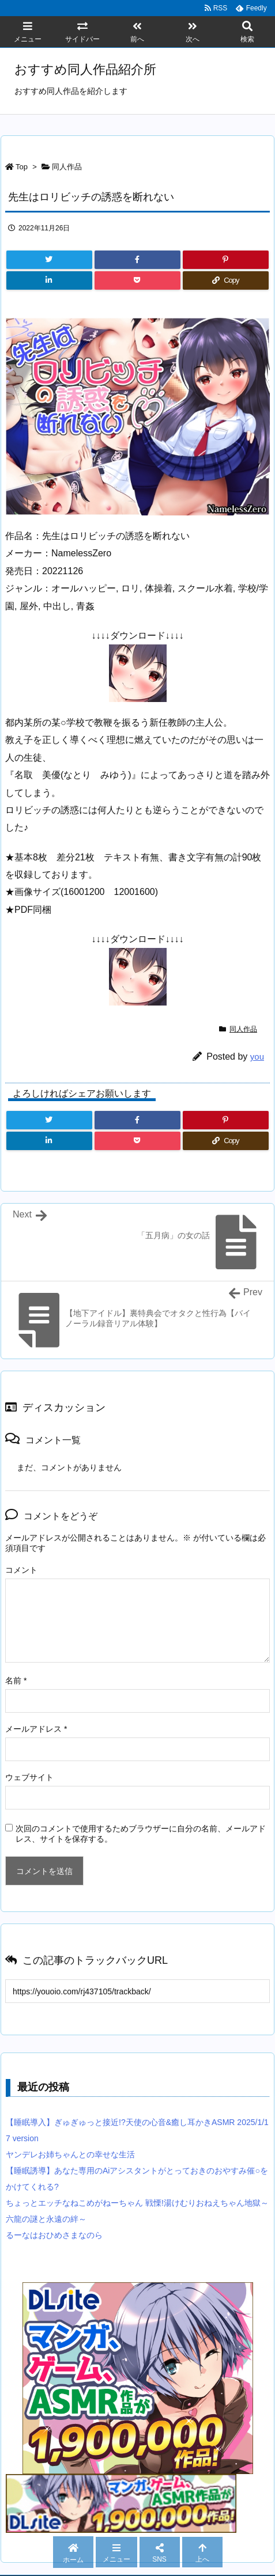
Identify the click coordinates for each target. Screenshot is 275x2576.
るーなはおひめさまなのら (54, 2235)
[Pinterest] (226, 260)
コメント (21, 1570)
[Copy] (226, 280)
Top (22, 166)
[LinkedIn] (49, 280)
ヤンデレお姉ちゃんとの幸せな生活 (70, 2154)
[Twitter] (49, 260)
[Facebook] (137, 260)
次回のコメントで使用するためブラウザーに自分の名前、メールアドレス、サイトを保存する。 (141, 1833)
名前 (16, 1680)
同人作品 (67, 166)
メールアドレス (36, 1728)
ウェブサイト (29, 1777)
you (257, 1056)
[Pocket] (137, 280)
